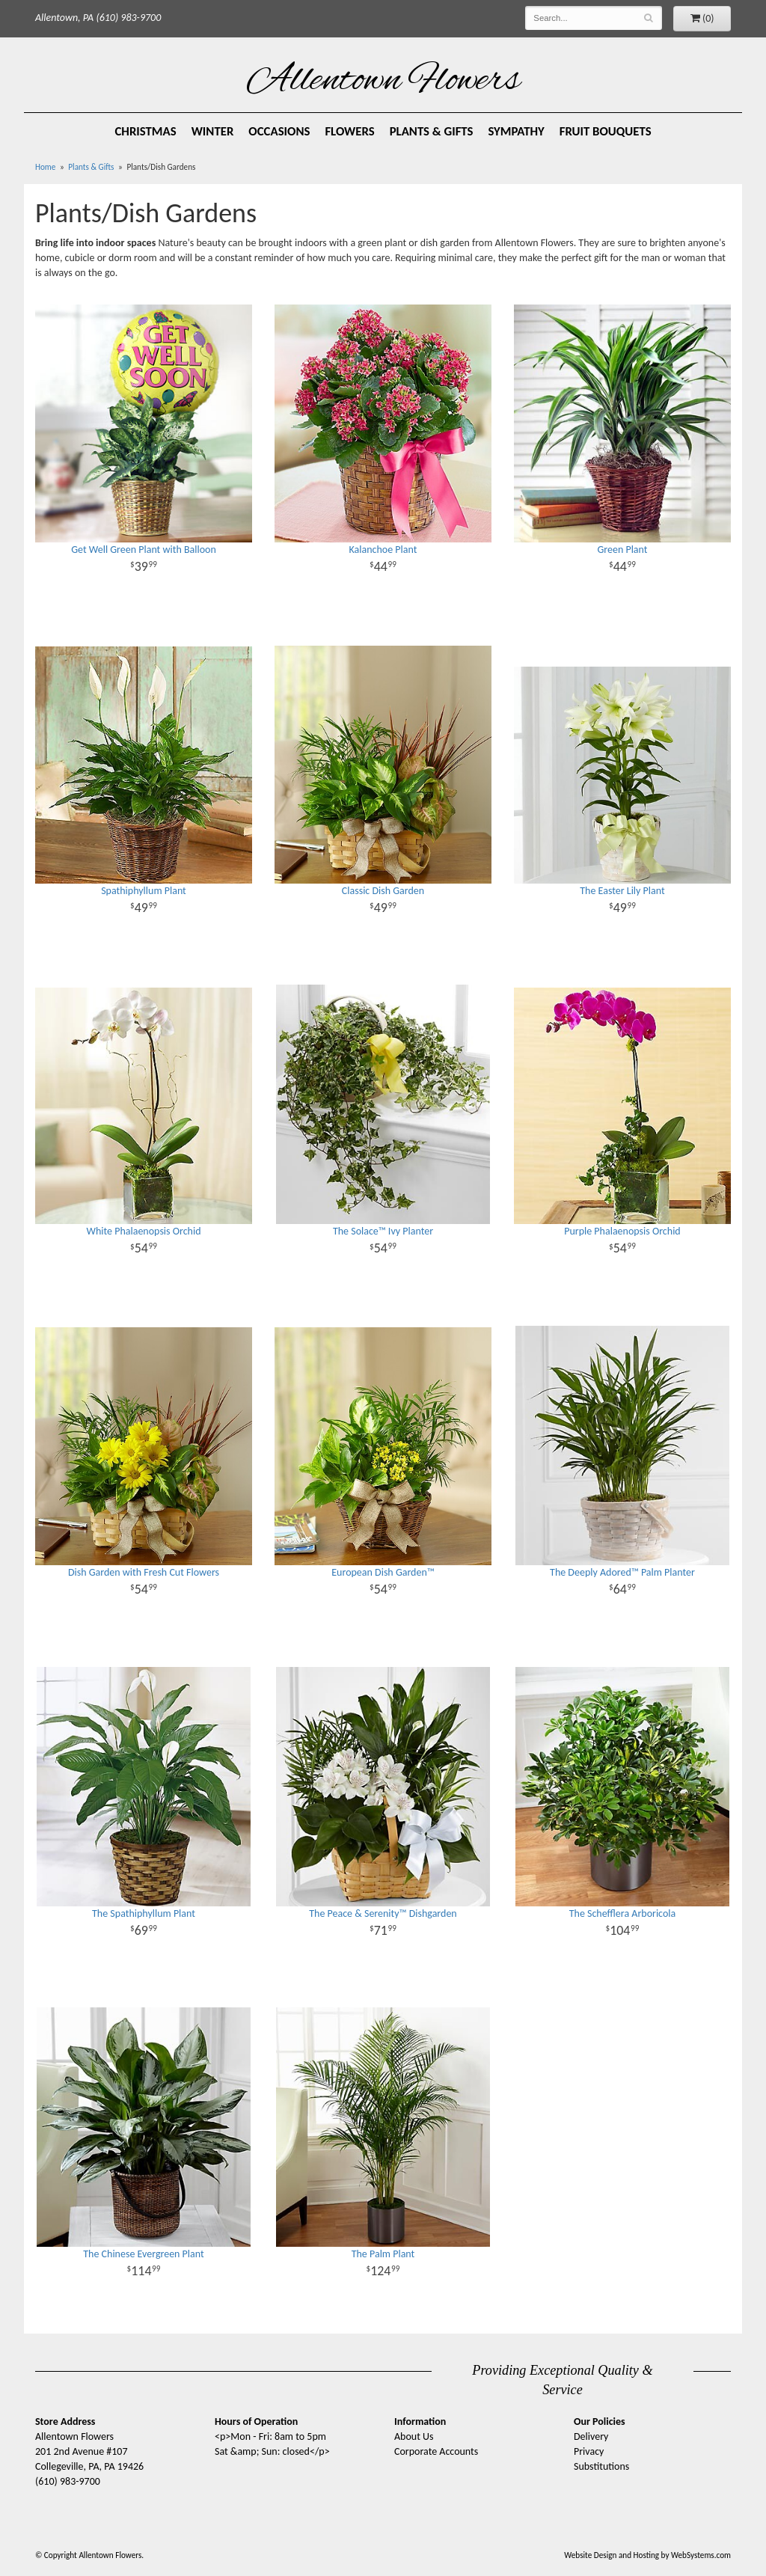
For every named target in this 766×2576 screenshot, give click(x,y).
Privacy (589, 2451)
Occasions (279, 131)
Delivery (591, 2436)
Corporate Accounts (436, 2451)
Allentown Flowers (383, 81)
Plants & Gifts (432, 131)
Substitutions (601, 2466)
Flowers (349, 131)
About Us (414, 2436)
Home (45, 167)
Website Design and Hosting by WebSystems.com (647, 2555)
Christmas (145, 131)
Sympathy (516, 131)
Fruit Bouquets (606, 131)
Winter (213, 131)
